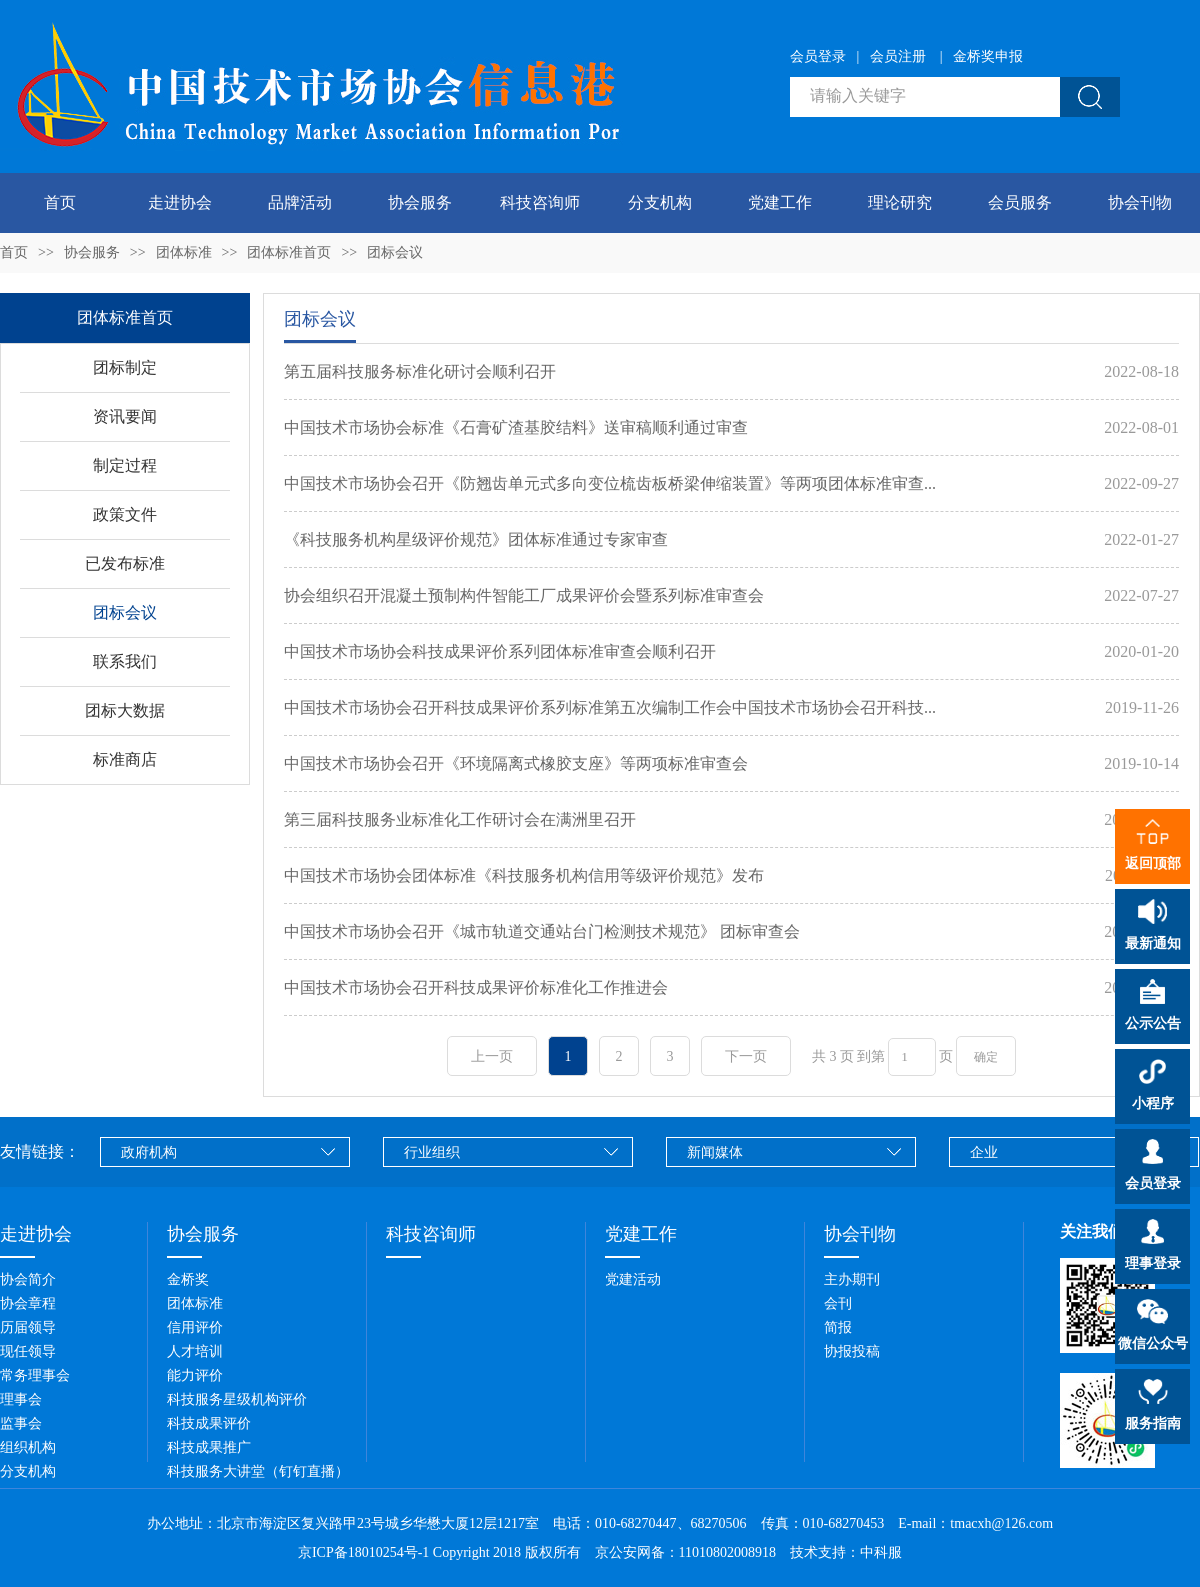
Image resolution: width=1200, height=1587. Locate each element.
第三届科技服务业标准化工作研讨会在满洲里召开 (460, 819)
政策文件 (125, 514)
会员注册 (898, 56)
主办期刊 (852, 1279)
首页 (60, 202)
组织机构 (28, 1447)
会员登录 (818, 56)
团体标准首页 (289, 252)
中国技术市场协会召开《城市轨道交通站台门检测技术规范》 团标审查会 (542, 931)
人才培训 (195, 1351)
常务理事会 (35, 1375)
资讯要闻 (125, 416)
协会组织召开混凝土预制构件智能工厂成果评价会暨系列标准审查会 (524, 595)
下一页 (746, 1056)
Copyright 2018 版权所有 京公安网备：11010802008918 (609, 1552)
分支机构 (660, 202)
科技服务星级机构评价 (237, 1399)
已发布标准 (125, 563)
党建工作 (780, 202)
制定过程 (125, 465)
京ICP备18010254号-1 (363, 1552)
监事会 (21, 1423)
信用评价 (195, 1327)
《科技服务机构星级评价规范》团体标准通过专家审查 (476, 539)
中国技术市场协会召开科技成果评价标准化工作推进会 (476, 987)
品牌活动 (300, 202)
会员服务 (1020, 202)
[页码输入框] (912, 1057)
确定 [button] (986, 1057)
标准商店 (125, 759)
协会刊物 (1140, 202)
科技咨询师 (540, 202)
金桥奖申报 (988, 56)
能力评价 (195, 1375)
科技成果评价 (209, 1423)
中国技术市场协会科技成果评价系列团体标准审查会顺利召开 (500, 651)
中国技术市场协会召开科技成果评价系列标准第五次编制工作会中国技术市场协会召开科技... (610, 707)
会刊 (838, 1303)
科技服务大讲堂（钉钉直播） (258, 1471)
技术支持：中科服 (846, 1552)
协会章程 (28, 1303)
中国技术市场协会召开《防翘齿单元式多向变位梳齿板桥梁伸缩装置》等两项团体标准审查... (610, 483)
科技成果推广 (209, 1447)
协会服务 (420, 202)
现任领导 (28, 1351)
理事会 (21, 1399)
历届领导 (28, 1327)
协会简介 (28, 1279)
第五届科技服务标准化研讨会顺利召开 (420, 371)
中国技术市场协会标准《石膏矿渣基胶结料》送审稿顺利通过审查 (516, 427)
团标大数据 (125, 710)
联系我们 (125, 661)
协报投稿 (852, 1351)
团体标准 (184, 252)
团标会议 (395, 252)
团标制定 (125, 367)
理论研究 (900, 202)
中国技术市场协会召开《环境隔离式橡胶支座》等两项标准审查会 (516, 763)
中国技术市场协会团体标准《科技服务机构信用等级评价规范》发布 (524, 875)
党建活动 (633, 1279)
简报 (838, 1327)
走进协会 (180, 202)
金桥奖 (188, 1279)
